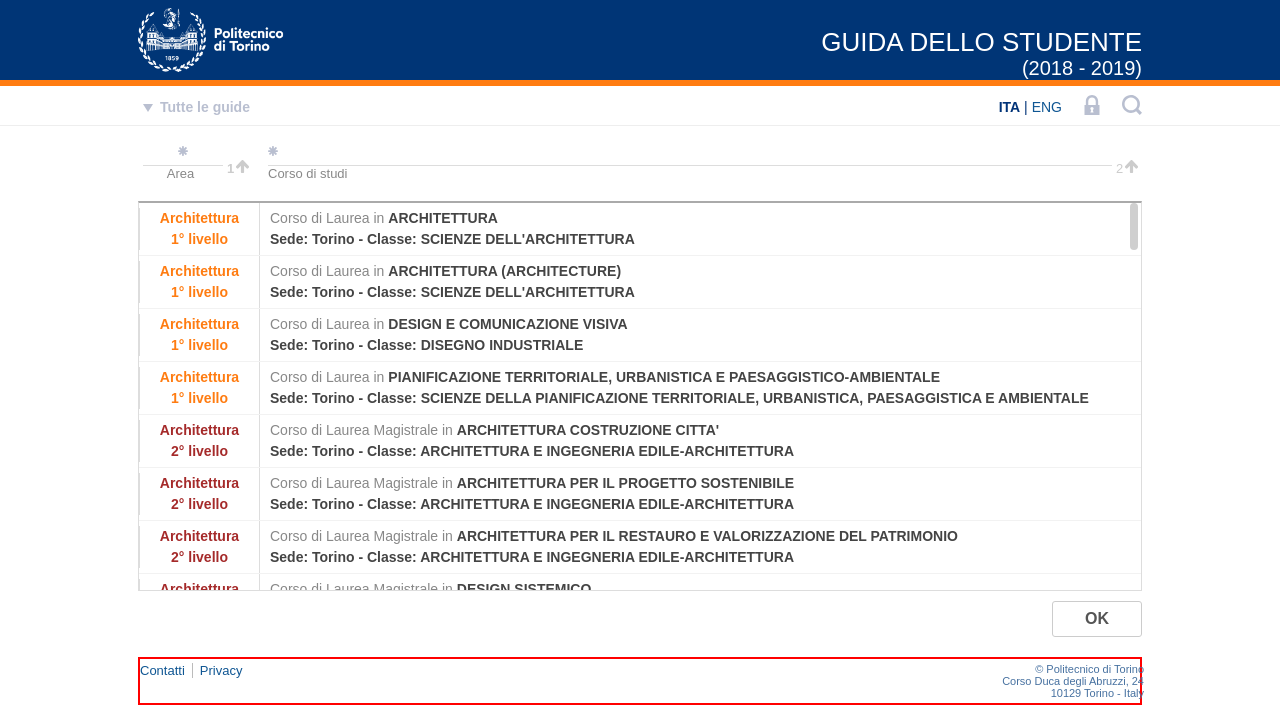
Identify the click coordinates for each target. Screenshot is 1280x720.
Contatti (162, 670)
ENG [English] (1047, 107)
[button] (1097, 619)
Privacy (221, 670)
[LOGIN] (1092, 107)
